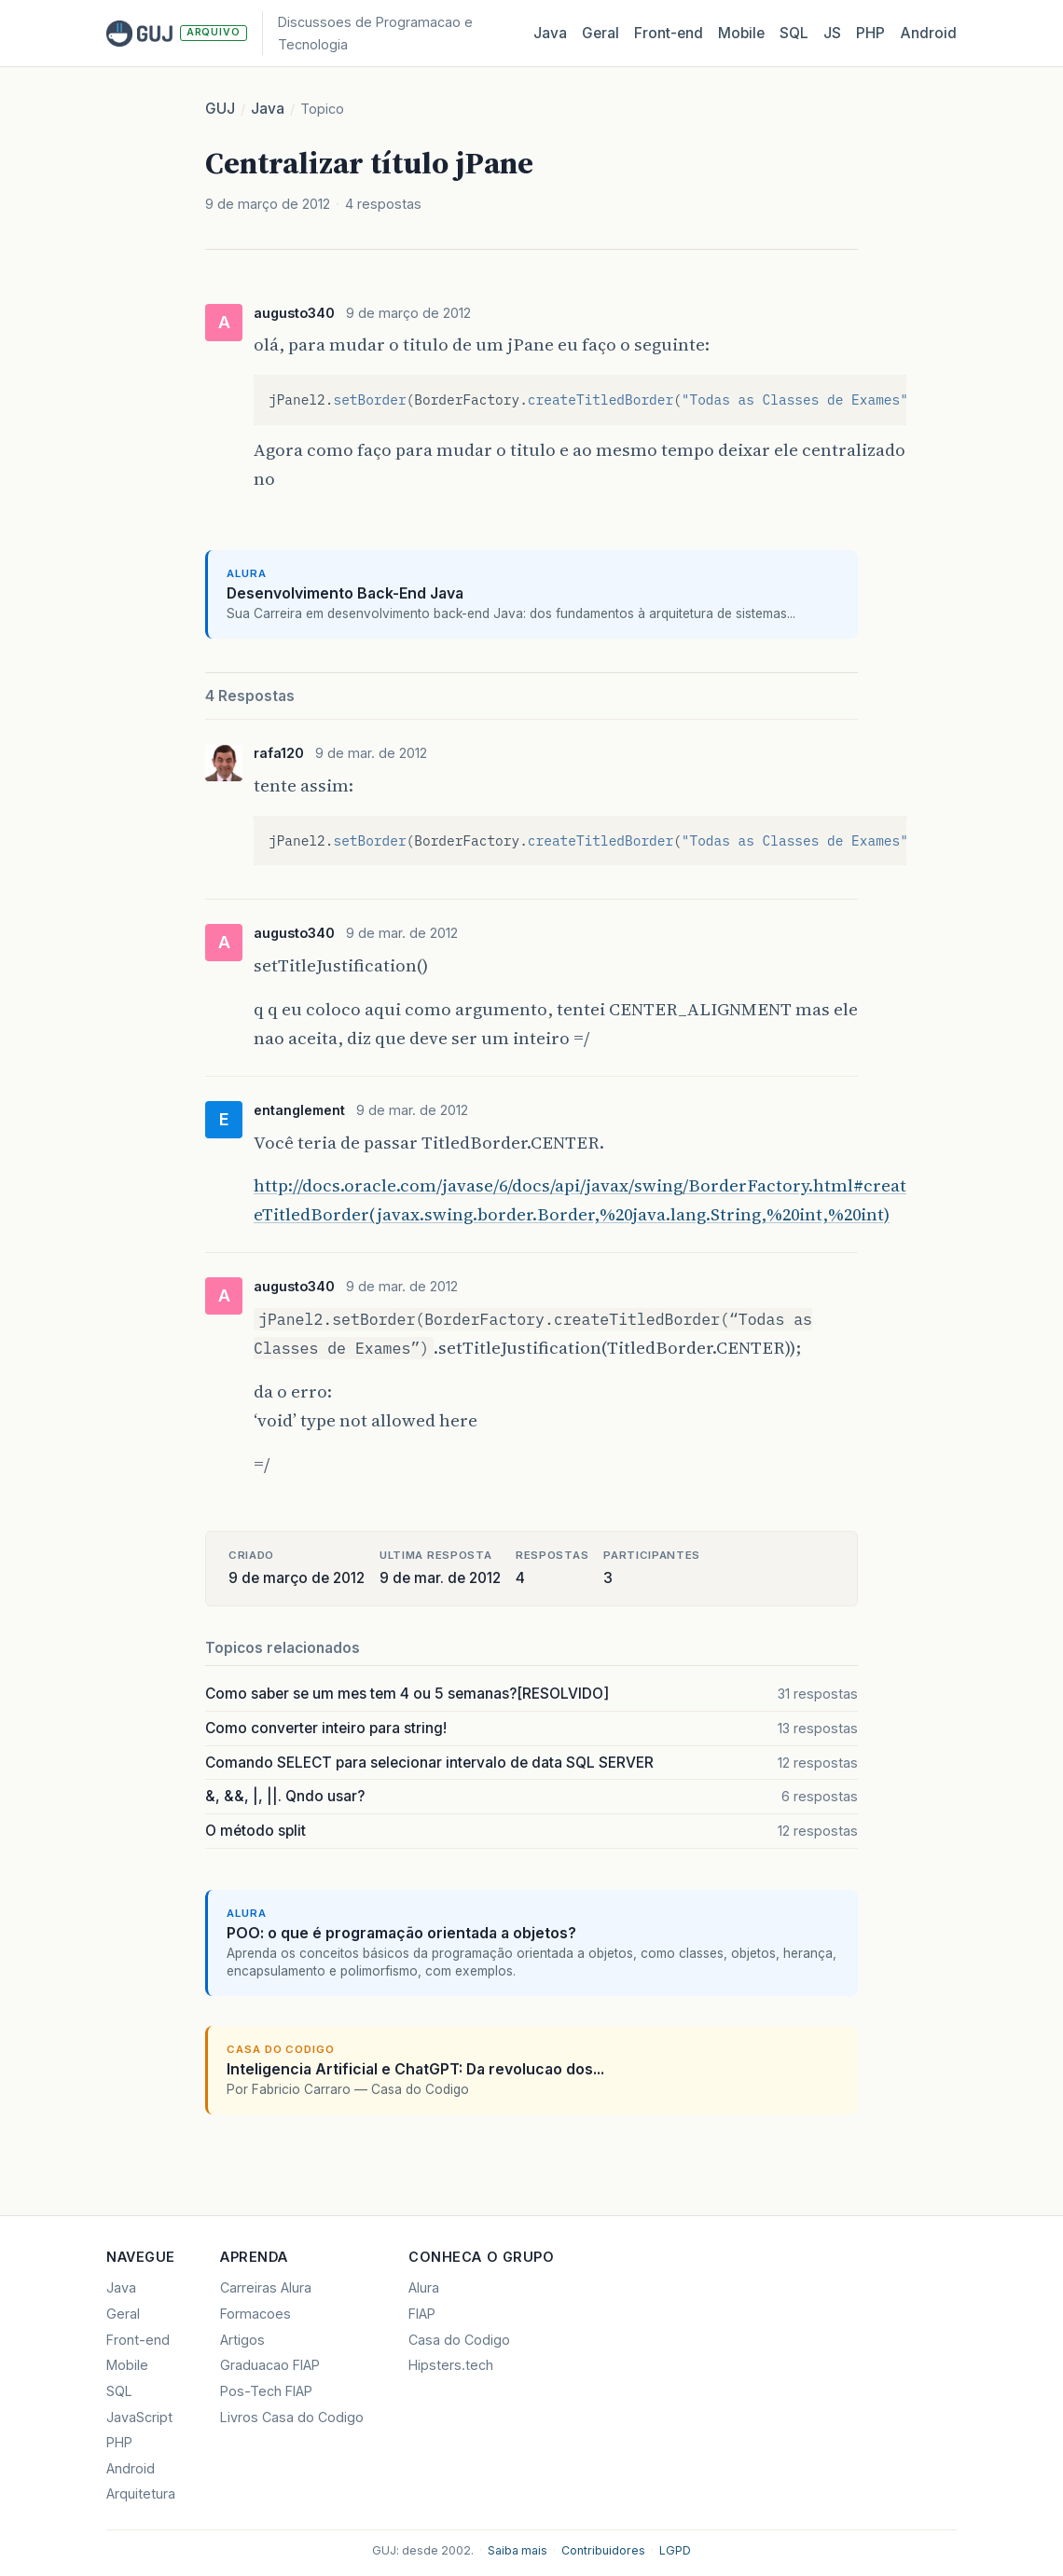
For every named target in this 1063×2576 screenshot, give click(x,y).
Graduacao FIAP (270, 2365)
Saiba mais (517, 2550)
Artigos (242, 2340)
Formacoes (255, 2313)
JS (832, 33)
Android (928, 33)
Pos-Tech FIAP (266, 2391)
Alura (423, 2287)
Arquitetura (140, 2493)
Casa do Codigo (459, 2340)
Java (550, 33)
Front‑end (668, 33)
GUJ (220, 108)
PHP (870, 33)
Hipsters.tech (450, 2365)
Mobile (741, 33)
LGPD (675, 2550)
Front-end (138, 2340)
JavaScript (139, 2417)
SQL (794, 33)
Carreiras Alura (265, 2287)
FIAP (421, 2313)
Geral (600, 33)
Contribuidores (603, 2550)
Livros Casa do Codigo (292, 2417)
